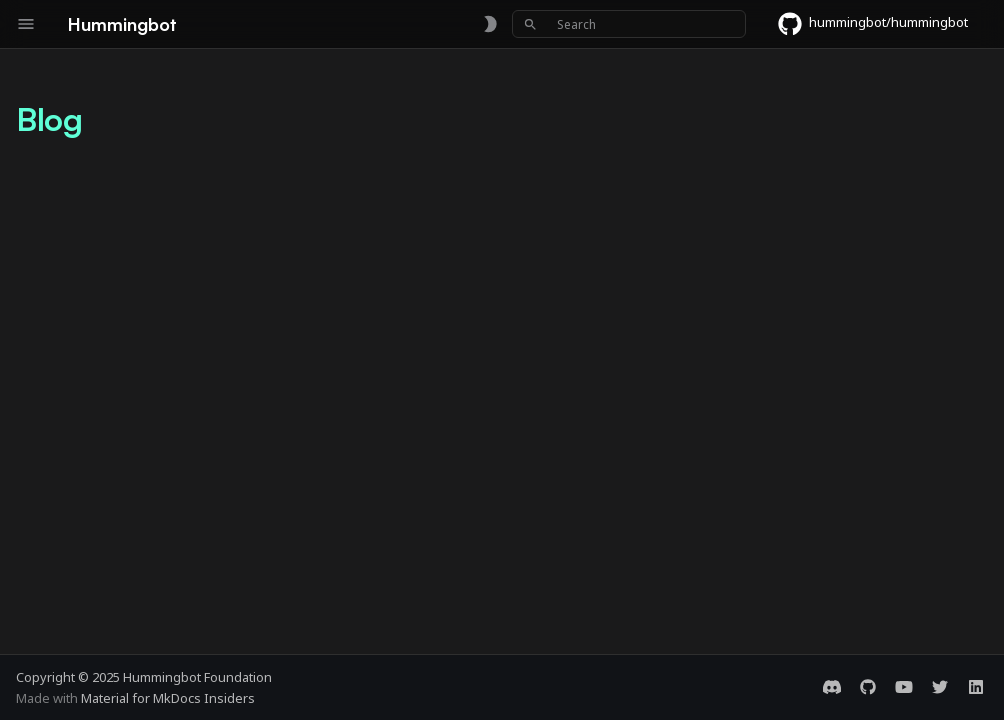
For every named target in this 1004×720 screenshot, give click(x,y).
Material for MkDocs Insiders (168, 698)
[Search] (629, 24)
